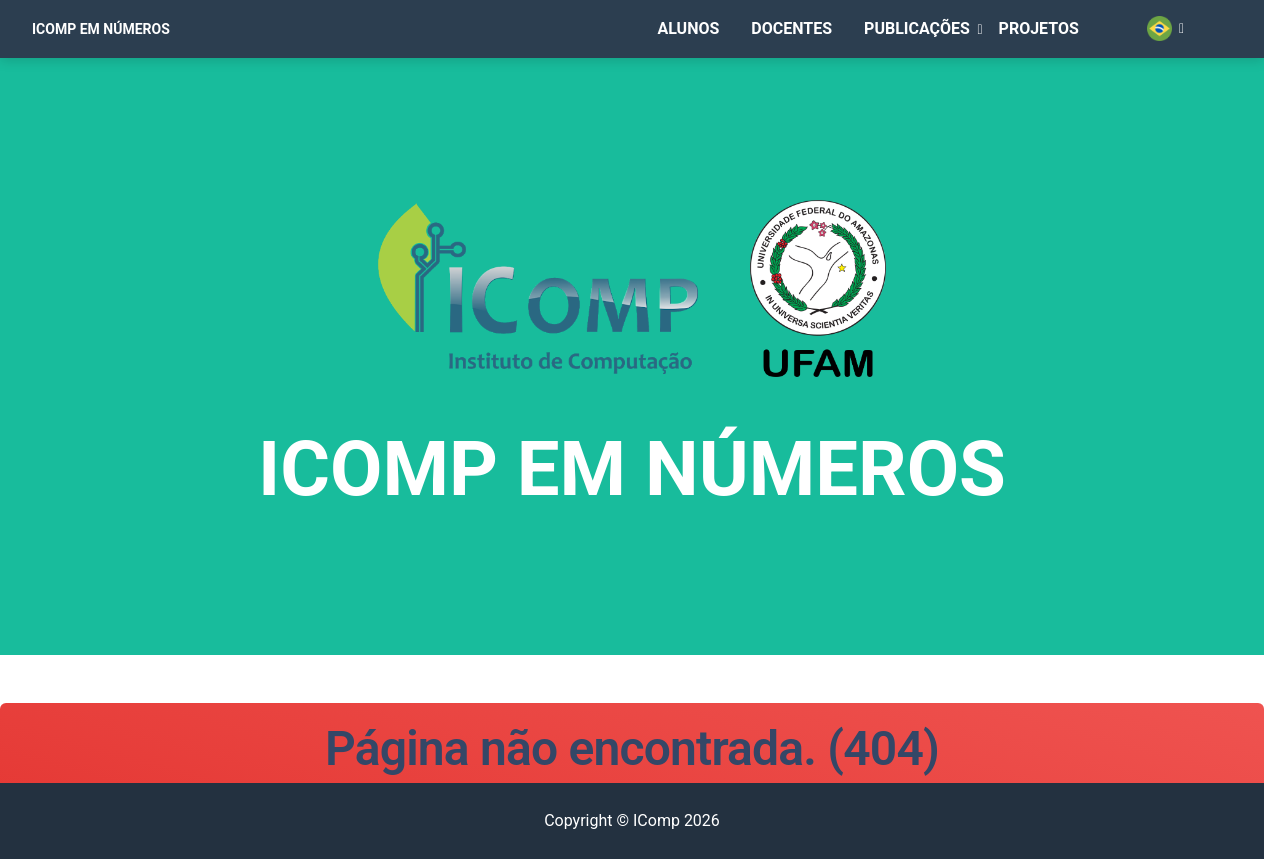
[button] (939, 57)
